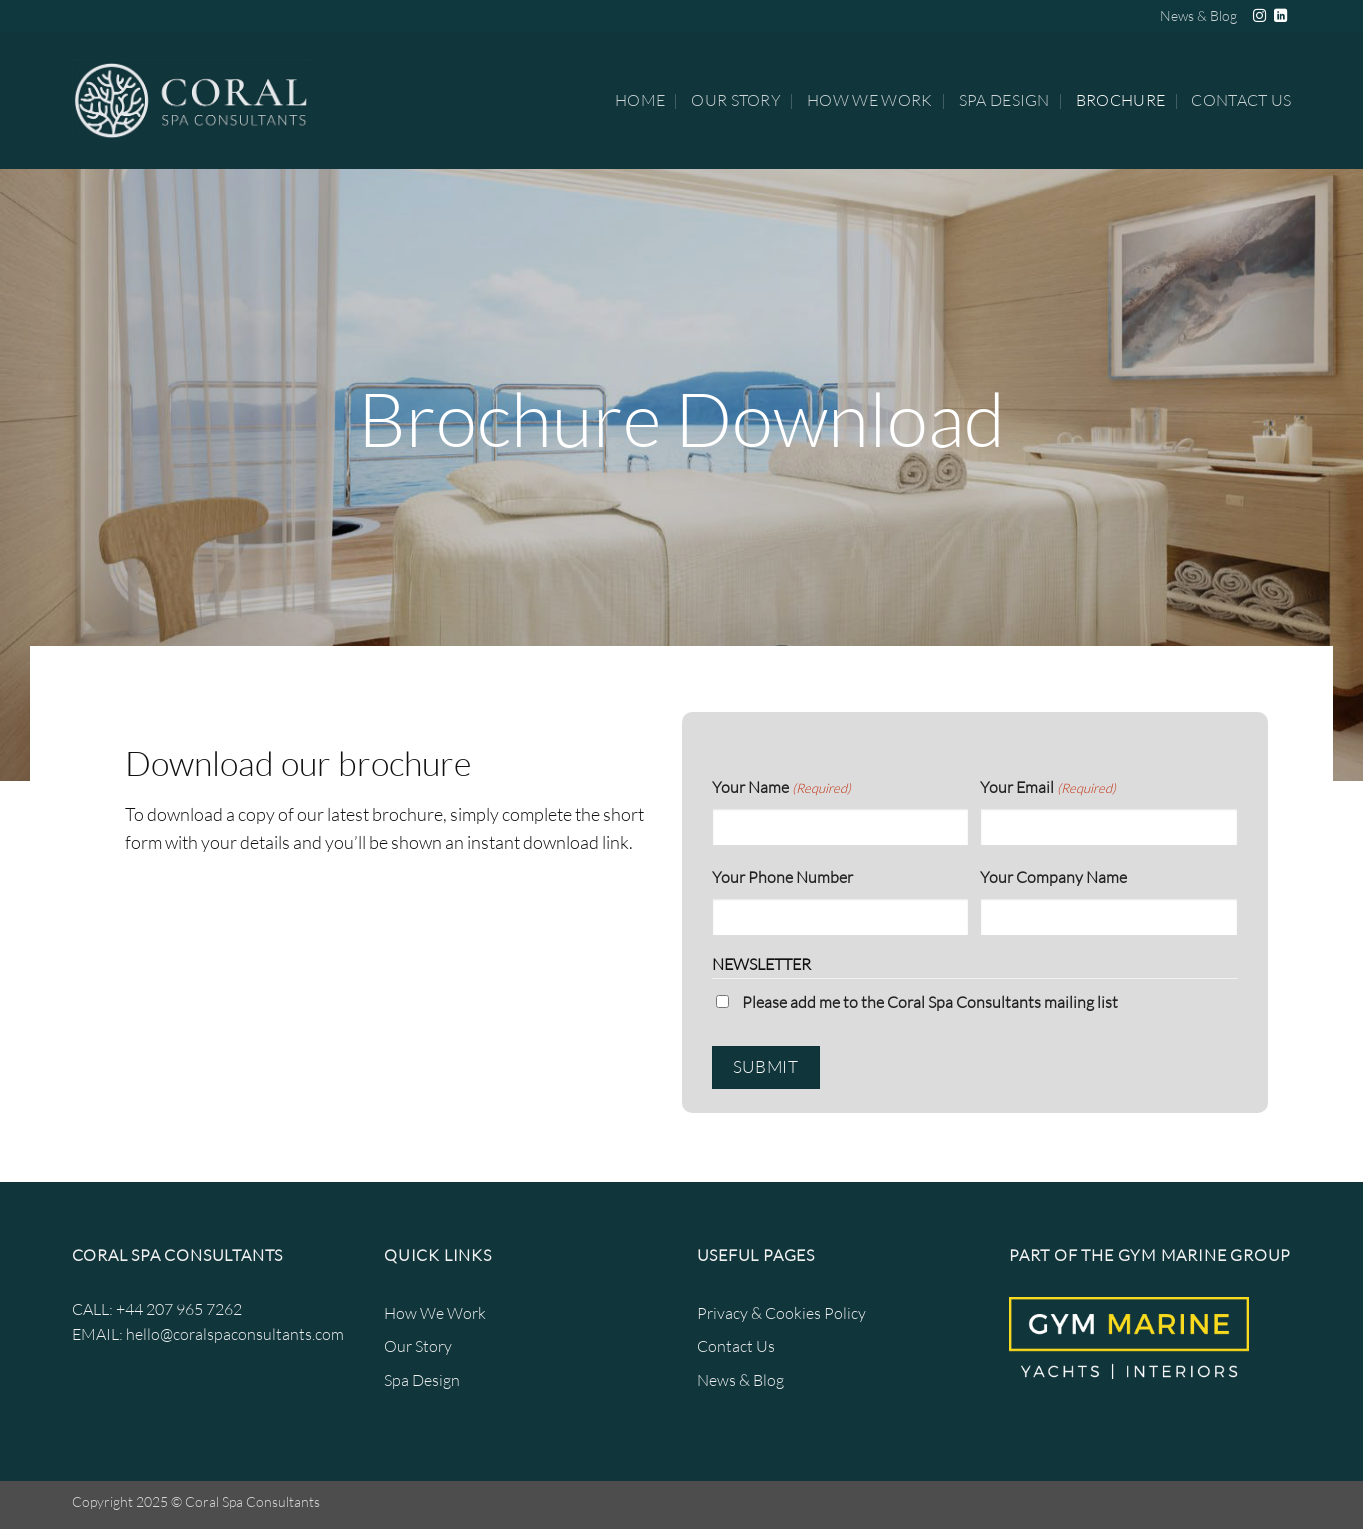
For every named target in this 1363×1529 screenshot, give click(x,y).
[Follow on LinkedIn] (1280, 16)
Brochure (1121, 100)
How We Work (870, 100)
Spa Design (1004, 100)
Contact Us (1241, 100)
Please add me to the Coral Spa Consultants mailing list (930, 1002)
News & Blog (1198, 15)
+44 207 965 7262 (179, 1309)
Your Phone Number (782, 877)
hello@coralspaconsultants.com (235, 1334)
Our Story (736, 100)
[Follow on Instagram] (1259, 16)
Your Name (781, 788)
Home (640, 100)
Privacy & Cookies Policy (781, 1313)
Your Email (1048, 788)
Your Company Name (1053, 877)
